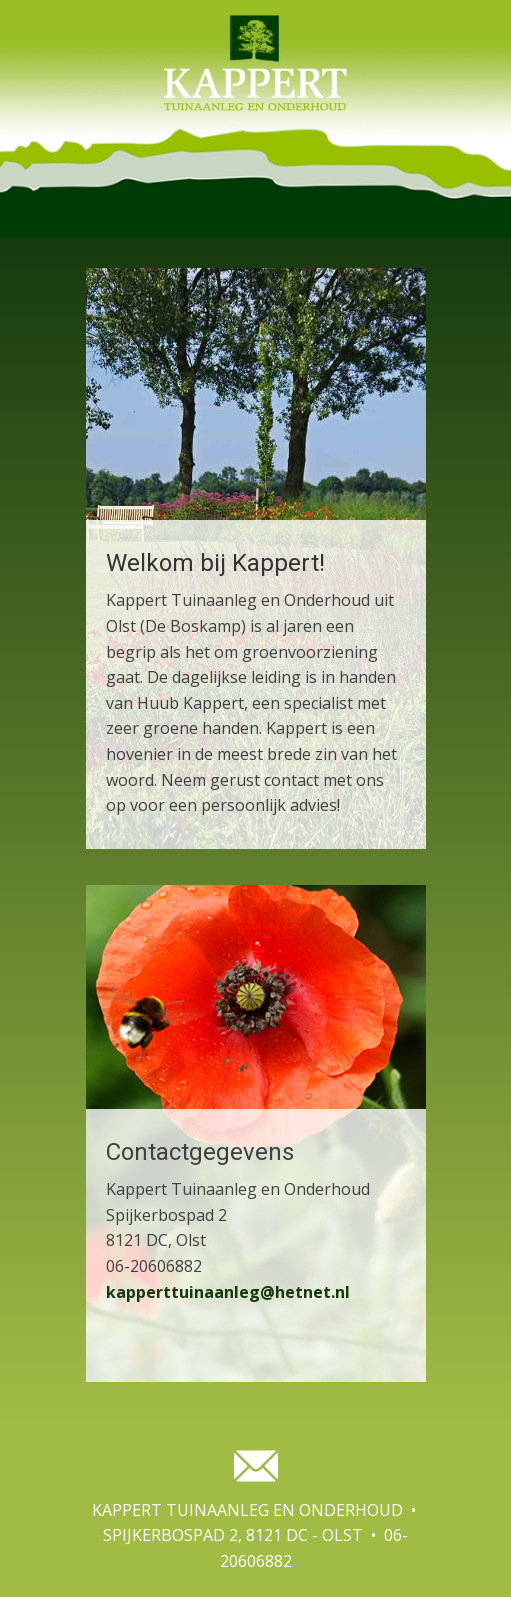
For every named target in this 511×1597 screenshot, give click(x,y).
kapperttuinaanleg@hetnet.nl (228, 1292)
